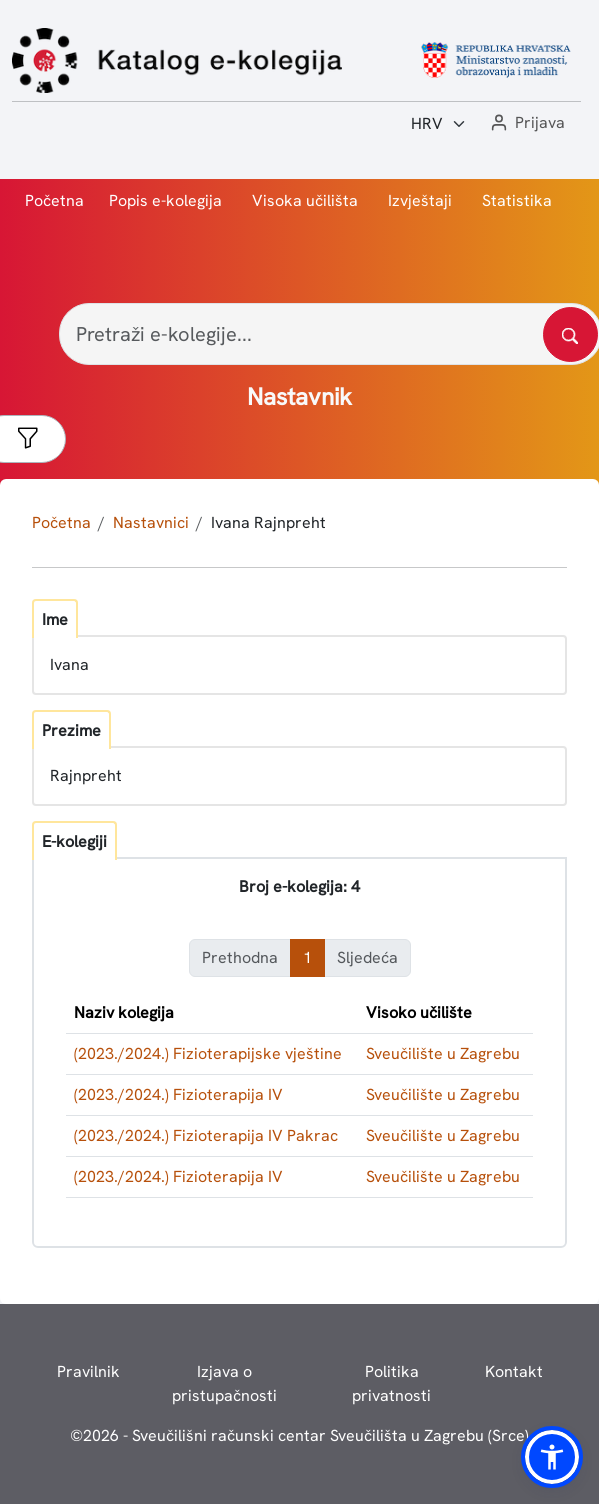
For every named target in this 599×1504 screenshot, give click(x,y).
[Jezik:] (439, 124)
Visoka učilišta (305, 200)
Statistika (517, 200)
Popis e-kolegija (165, 200)
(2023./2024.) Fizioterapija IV (178, 1094)
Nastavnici (151, 522)
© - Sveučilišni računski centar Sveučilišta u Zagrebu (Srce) (299, 1435)
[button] (526, 123)
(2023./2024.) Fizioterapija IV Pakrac (206, 1135)
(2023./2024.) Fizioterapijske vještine (208, 1053)
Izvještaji (420, 200)
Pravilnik (88, 1371)
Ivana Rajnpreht (268, 522)
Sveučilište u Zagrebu (443, 1053)
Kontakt (514, 1371)
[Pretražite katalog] (570, 334)
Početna (54, 200)
